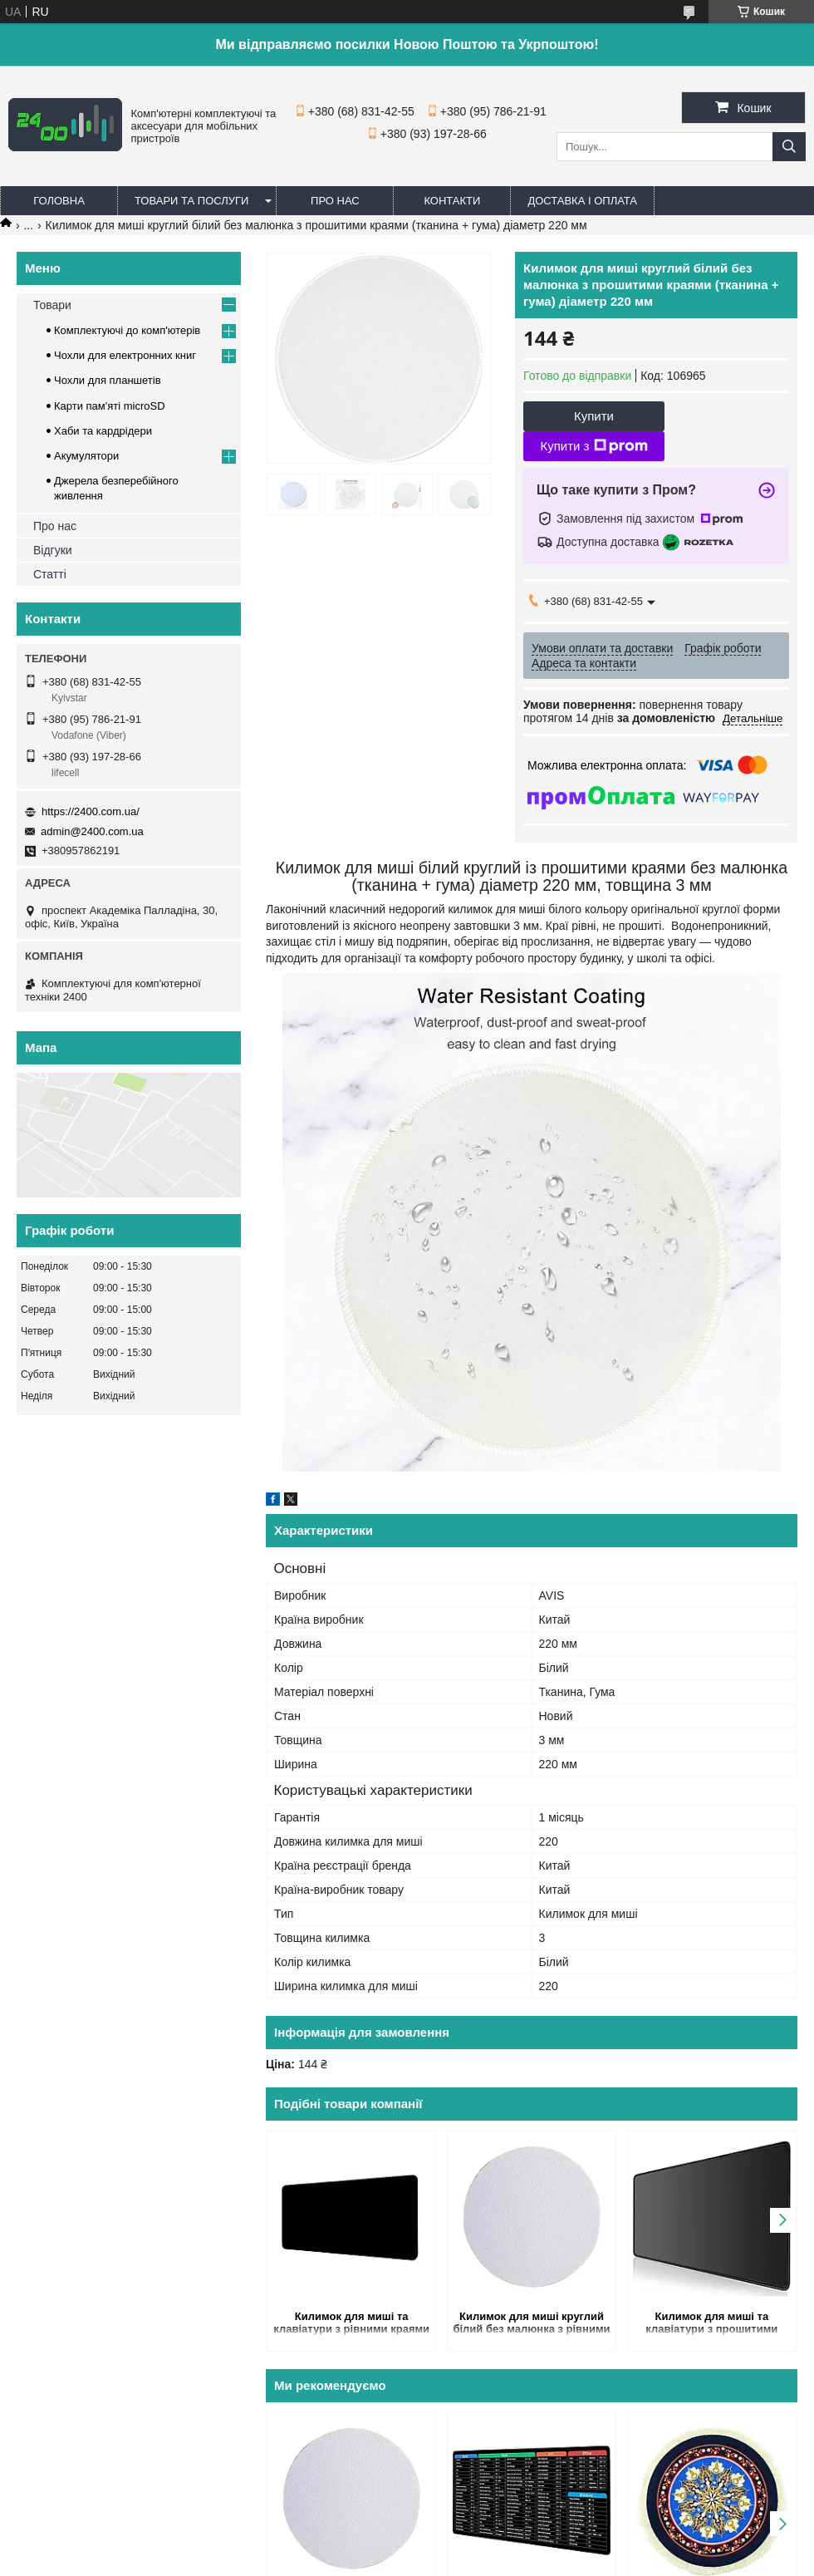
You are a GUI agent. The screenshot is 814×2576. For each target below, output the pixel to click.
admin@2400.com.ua (92, 831)
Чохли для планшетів (107, 380)
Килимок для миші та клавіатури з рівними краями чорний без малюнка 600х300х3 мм (351, 2324)
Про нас (335, 200)
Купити (594, 416)
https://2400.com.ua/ (91, 811)
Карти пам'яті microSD (109, 406)
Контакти (452, 200)
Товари (52, 305)
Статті (49, 574)
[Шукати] (789, 146)
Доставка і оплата (582, 200)
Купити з (593, 446)
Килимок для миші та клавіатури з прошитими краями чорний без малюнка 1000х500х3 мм (711, 2324)
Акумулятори (86, 456)
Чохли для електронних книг (125, 355)
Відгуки (52, 550)
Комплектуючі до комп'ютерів (127, 330)
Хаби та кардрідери (103, 431)
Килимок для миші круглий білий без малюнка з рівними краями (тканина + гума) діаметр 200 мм (531, 2324)
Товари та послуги (191, 200)
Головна (59, 200)
